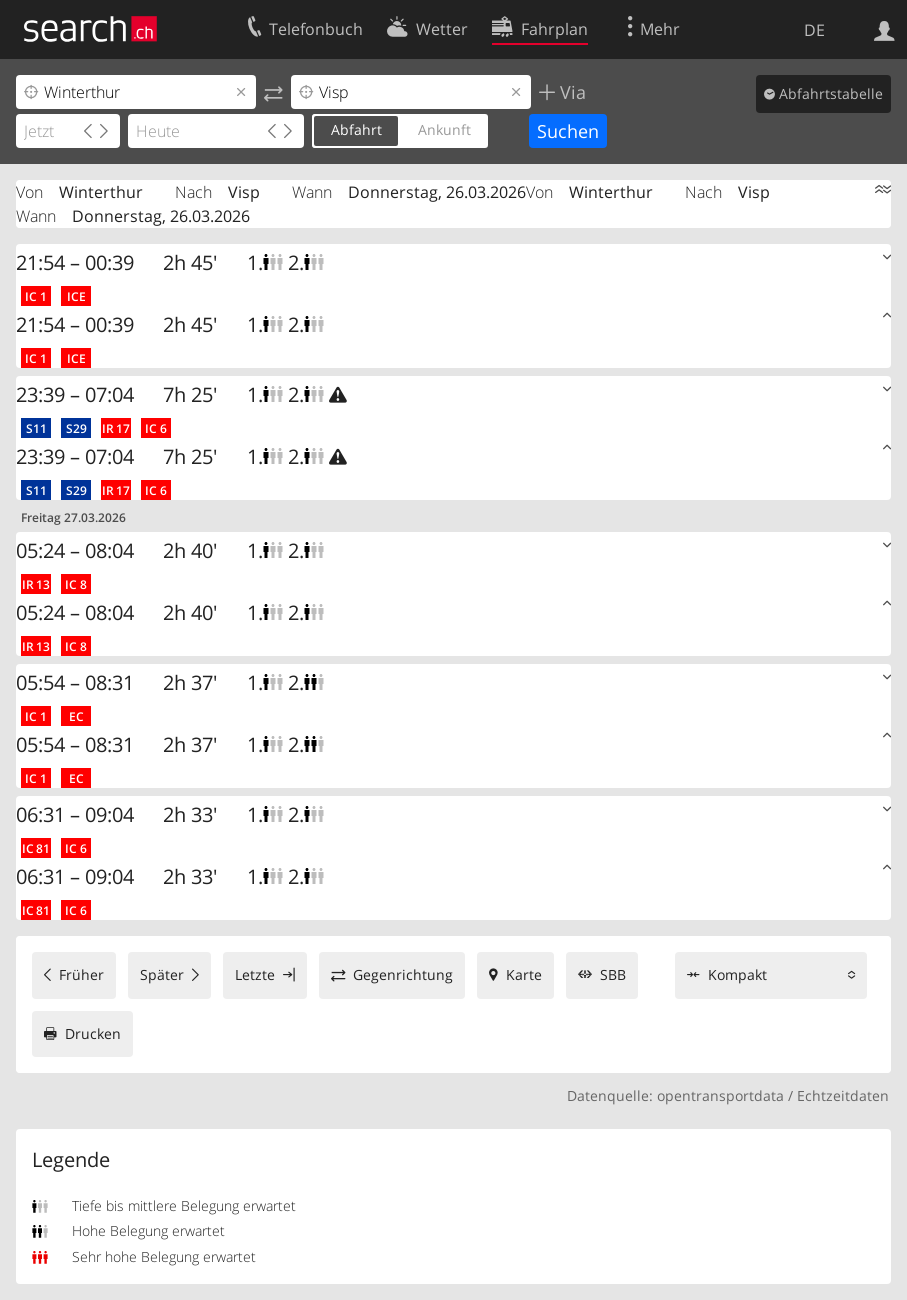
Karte (524, 974)
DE (814, 30)
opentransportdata (720, 1095)
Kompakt (737, 974)
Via (570, 92)
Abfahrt (356, 129)
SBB (613, 974)
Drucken (93, 1033)
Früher (81, 974)
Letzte (255, 974)
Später (162, 974)
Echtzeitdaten (843, 1095)
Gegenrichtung (403, 974)
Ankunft (444, 129)
